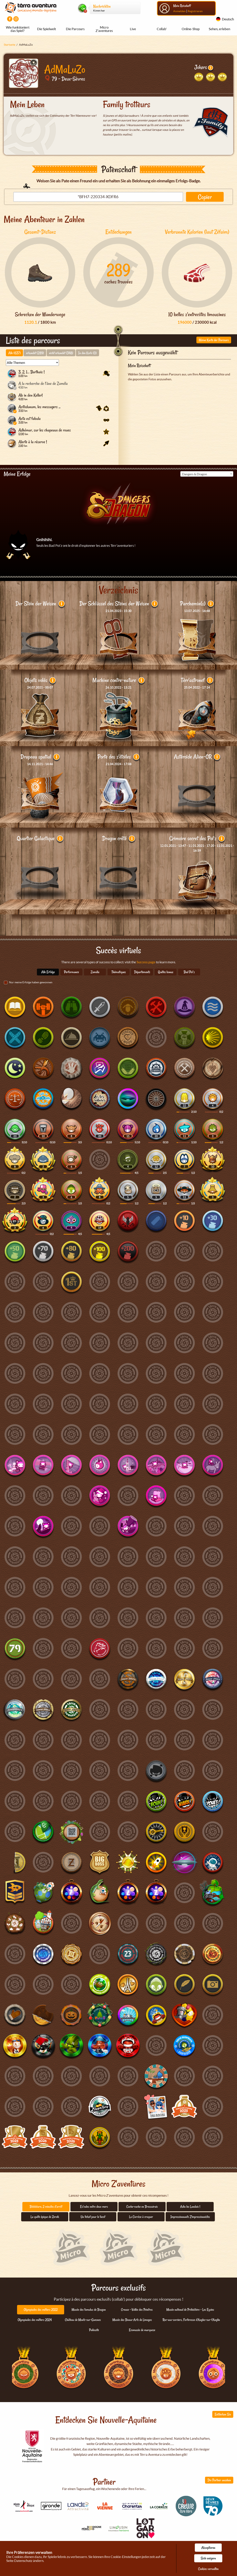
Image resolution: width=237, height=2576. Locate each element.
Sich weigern (208, 2558)
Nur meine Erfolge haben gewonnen (30, 982)
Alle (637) (14, 353)
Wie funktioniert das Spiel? (17, 29)
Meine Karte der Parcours (214, 340)
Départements (142, 972)
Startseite (9, 44)
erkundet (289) (35, 353)
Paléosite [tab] (94, 2330)
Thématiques (118, 972)
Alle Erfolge (48, 972)
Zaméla (95, 972)
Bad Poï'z (189, 972)
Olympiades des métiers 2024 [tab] (35, 2319)
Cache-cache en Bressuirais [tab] (142, 2206)
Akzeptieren (208, 2547)
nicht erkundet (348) (61, 353)
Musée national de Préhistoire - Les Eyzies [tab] (190, 2309)
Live (133, 29)
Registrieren (195, 11)
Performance (71, 972)
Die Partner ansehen (219, 2480)
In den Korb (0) (87, 353)
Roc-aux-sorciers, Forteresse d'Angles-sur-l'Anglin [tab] (191, 2319)
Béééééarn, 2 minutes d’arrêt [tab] (46, 2206)
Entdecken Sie (223, 2414)
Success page (146, 962)
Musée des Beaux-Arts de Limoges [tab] (132, 2319)
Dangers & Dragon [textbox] (194, 474)
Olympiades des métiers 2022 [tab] (41, 2309)
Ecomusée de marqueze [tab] (142, 2330)
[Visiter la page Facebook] (9, 19)
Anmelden (179, 11)
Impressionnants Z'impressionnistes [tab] (190, 2216)
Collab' (162, 29)
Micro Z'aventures (104, 29)
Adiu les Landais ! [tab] (190, 2206)
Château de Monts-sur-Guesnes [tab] (83, 2319)
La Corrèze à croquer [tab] (141, 2216)
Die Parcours (75, 29)
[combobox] (206, 474)
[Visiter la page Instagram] (16, 19)
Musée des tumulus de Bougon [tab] (89, 2309)
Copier (205, 197)
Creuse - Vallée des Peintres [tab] (137, 2309)
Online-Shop (191, 29)
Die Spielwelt (46, 29)
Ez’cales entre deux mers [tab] (94, 2206)
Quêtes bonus (165, 972)
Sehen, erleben (219, 29)
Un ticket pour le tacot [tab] (93, 2216)
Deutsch (228, 19)
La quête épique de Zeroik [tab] (45, 2216)
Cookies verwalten (208, 2568)
